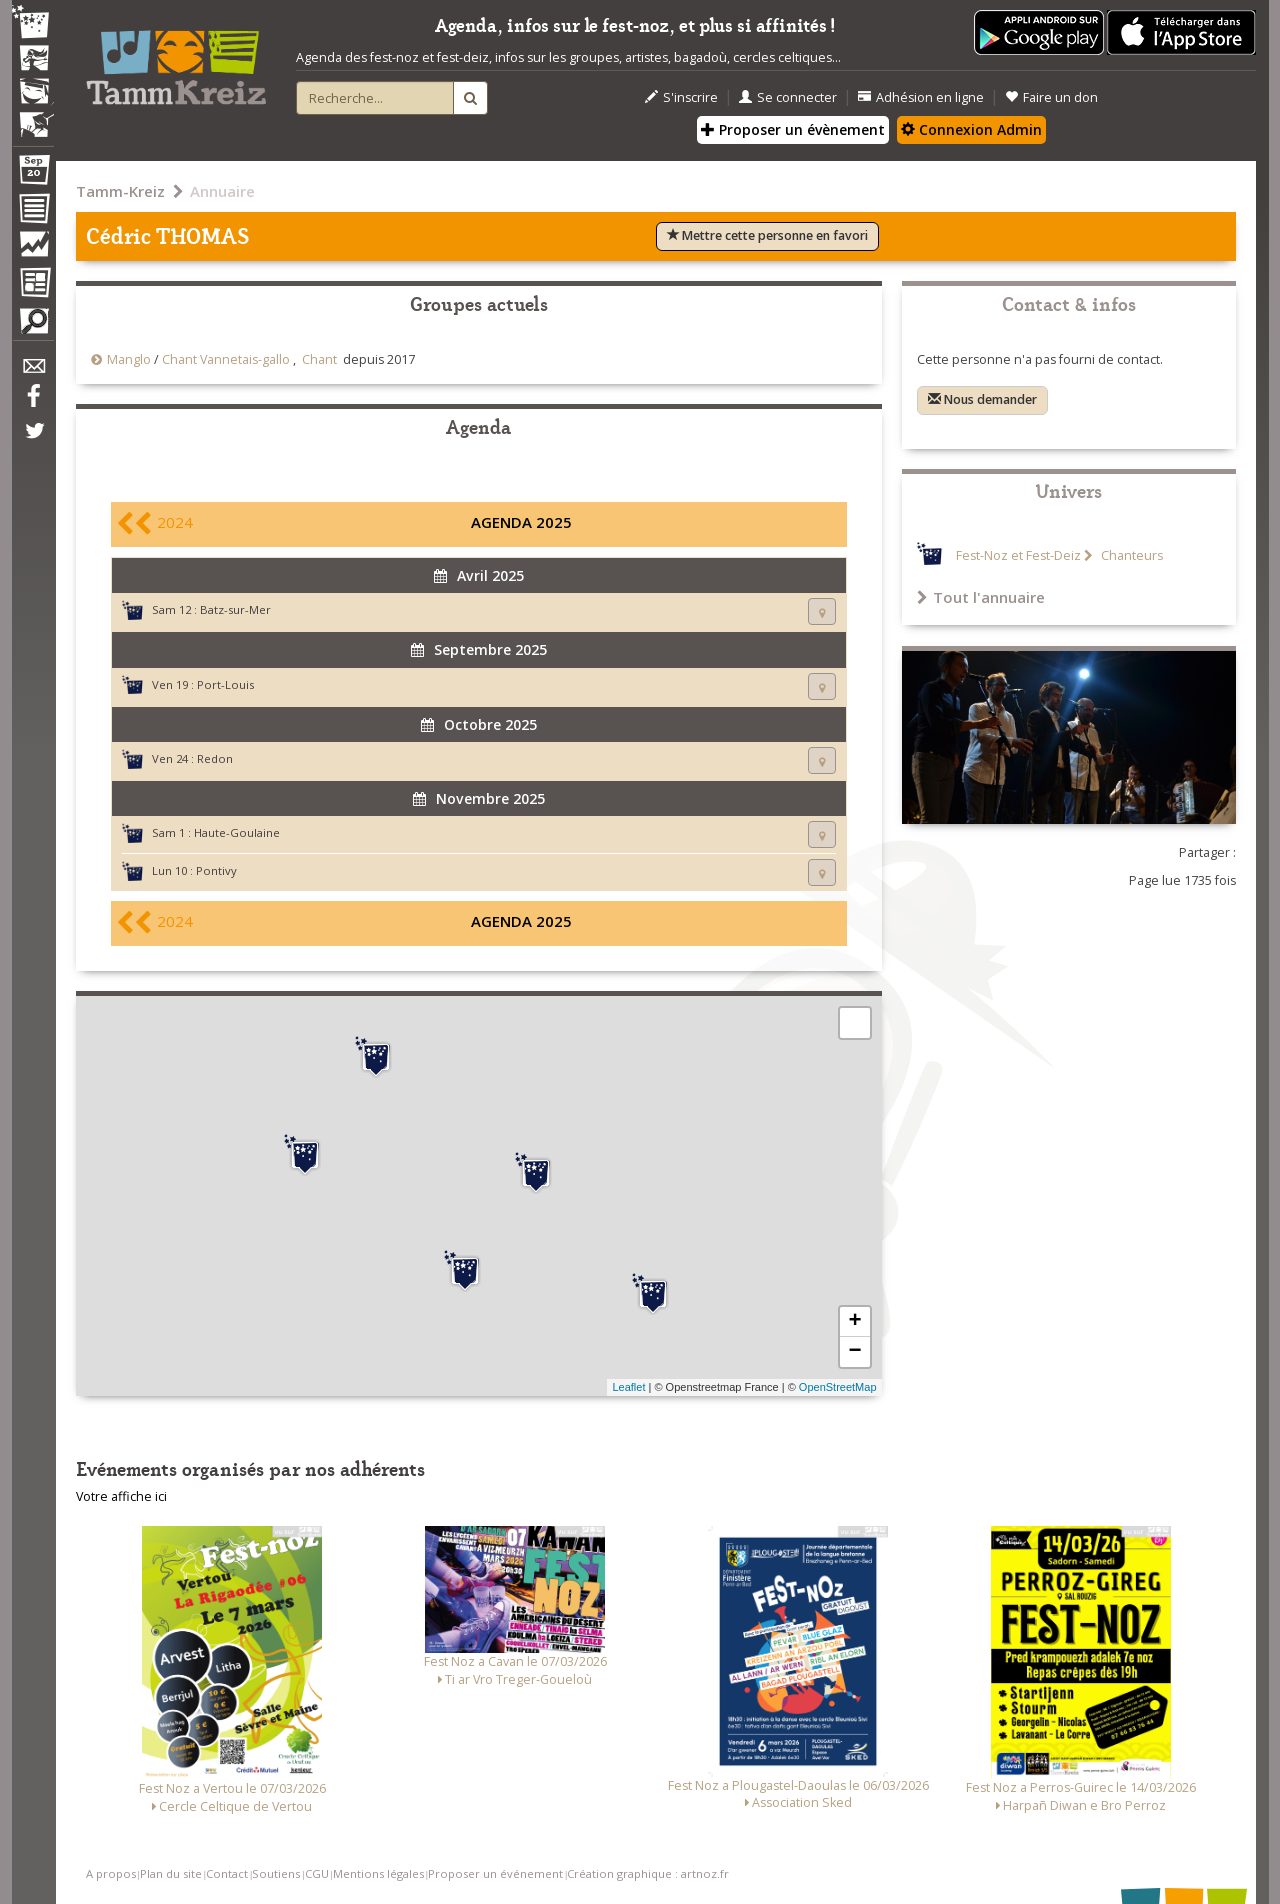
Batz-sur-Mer (235, 609)
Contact (227, 1873)
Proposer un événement (495, 1873)
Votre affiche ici (121, 1496)
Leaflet (628, 1387)
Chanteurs (1130, 555)
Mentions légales (378, 1873)
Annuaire (222, 191)
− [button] (854, 1352)
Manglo (129, 359)
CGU (317, 1873)
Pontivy (216, 870)
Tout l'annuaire (981, 597)
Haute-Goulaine (237, 832)
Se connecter (788, 97)
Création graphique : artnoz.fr (648, 1873)
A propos (111, 1873)
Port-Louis (225, 684)
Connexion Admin (971, 129)
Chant (319, 359)
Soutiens (276, 1873)
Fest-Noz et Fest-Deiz (1018, 555)
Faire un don (1051, 97)
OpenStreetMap (838, 1387)
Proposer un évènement (793, 129)
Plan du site (171, 1873)
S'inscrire (681, 97)
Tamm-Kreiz (120, 191)
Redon (215, 758)
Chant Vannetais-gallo (226, 359)
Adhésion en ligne (921, 97)
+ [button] (854, 1322)
